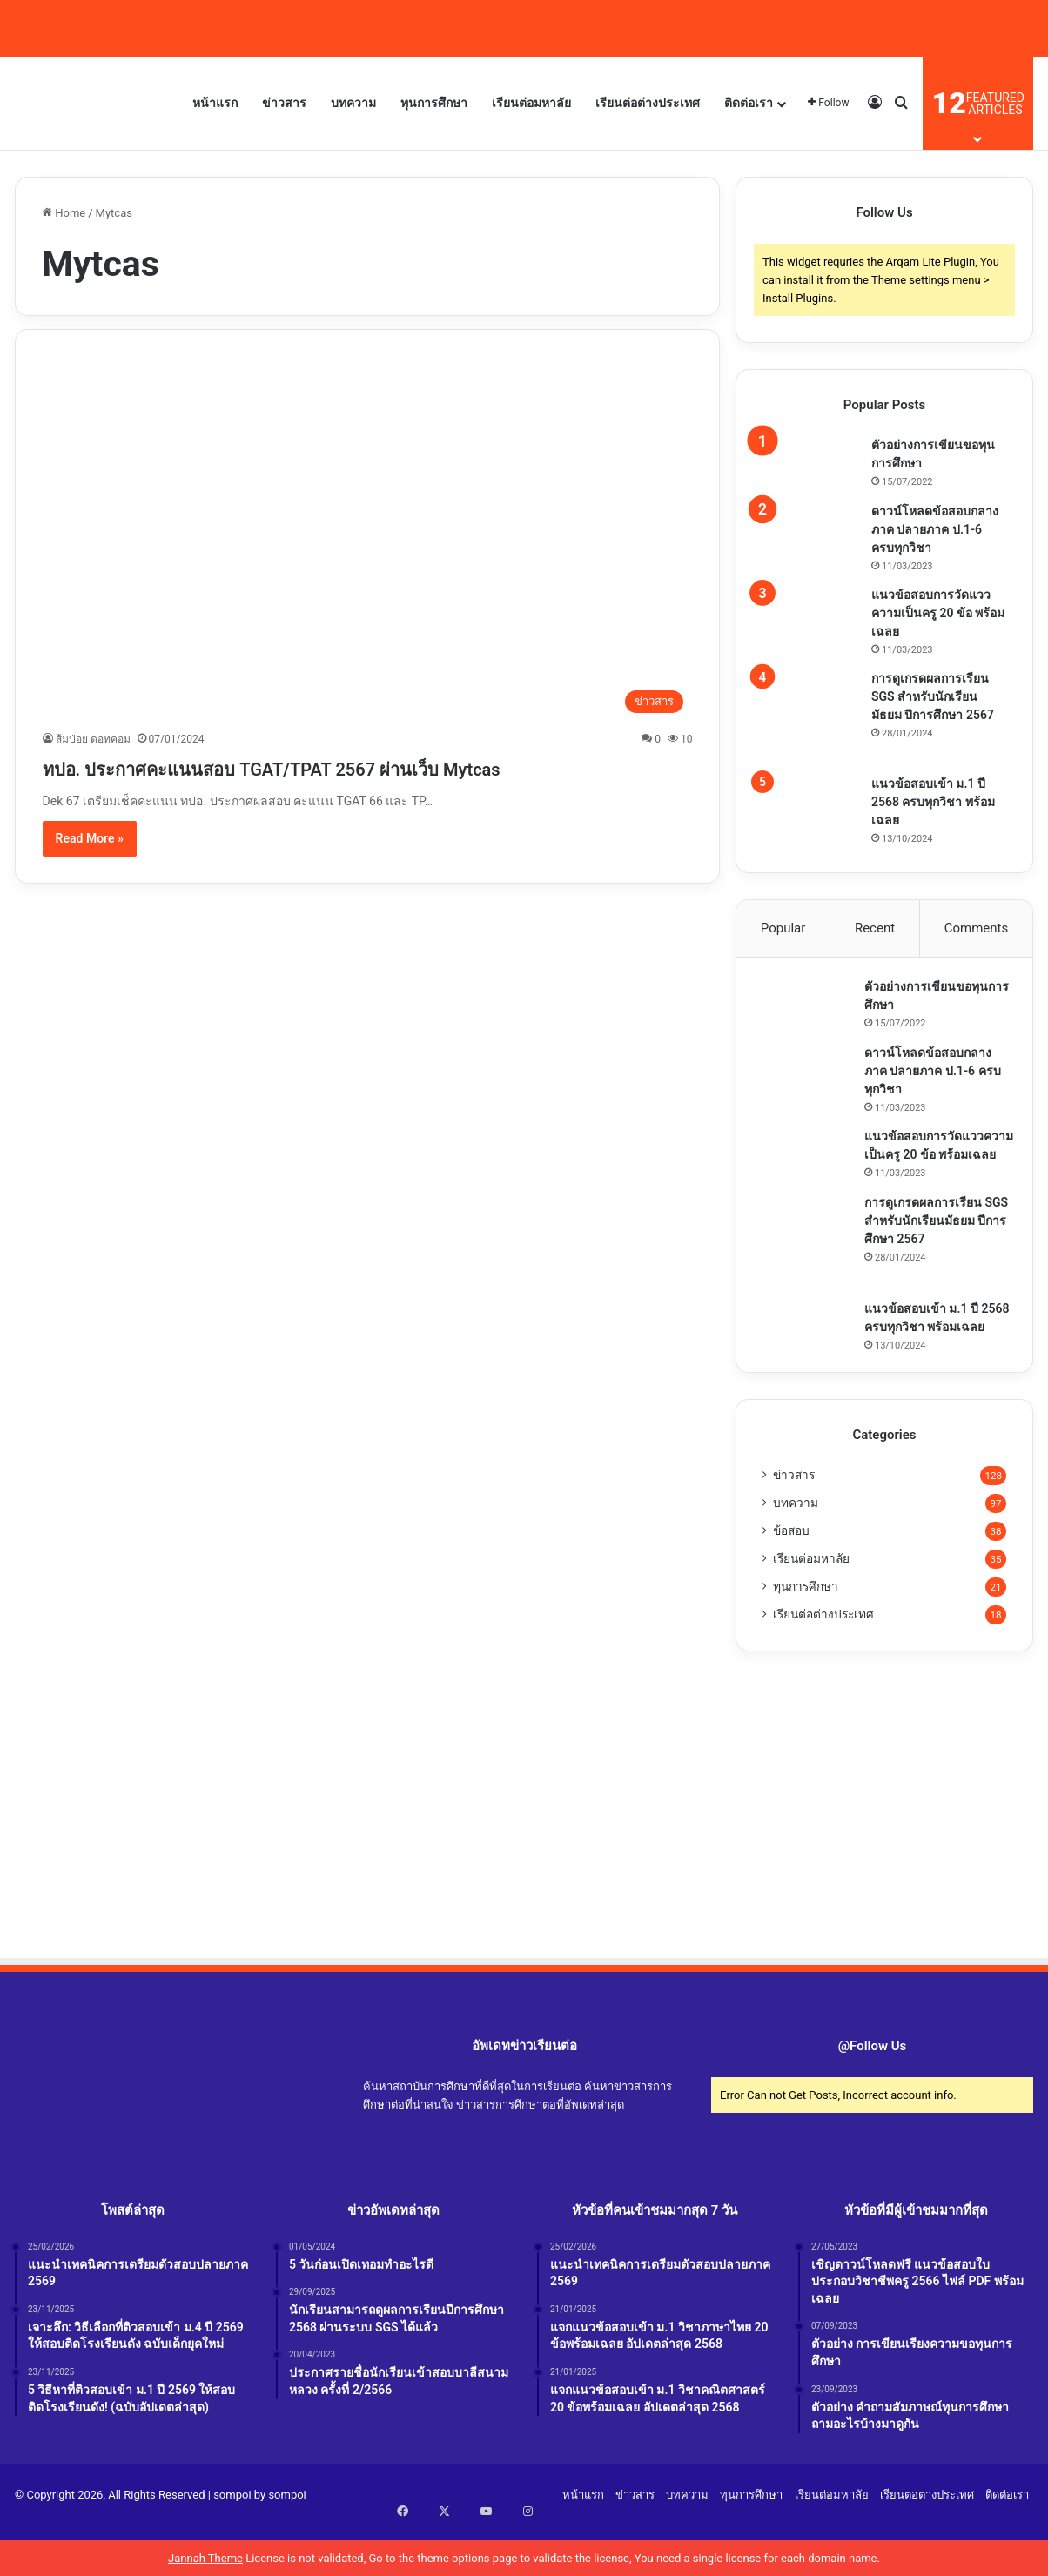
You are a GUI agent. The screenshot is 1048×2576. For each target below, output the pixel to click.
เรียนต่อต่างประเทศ (647, 103)
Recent (875, 928)
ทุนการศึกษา (433, 103)
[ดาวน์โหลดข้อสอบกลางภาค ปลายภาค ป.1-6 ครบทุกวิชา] (810, 529)
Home (63, 212)
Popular (783, 928)
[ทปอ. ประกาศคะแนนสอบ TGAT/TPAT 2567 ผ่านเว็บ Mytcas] (368, 539)
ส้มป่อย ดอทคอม (93, 739)
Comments (976, 928)
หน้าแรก (215, 103)
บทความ (353, 103)
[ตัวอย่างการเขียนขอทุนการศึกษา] (810, 463)
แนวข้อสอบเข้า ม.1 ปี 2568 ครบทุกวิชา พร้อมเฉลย (933, 802)
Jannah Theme (205, 2558)
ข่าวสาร (284, 103)
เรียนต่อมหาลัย (531, 103)
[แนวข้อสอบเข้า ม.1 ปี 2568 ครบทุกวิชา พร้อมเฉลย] (810, 799)
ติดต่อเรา (748, 103)
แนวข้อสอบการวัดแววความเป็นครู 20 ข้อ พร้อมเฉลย (937, 613)
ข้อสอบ (791, 1580)
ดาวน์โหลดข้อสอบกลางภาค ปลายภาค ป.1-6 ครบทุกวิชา (934, 529)
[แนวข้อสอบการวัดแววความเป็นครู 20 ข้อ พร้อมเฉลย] (810, 613)
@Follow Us (872, 2095)
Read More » (90, 870)
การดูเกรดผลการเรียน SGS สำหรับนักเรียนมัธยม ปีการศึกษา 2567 (932, 696)
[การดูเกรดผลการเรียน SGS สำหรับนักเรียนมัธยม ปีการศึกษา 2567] (810, 716)
